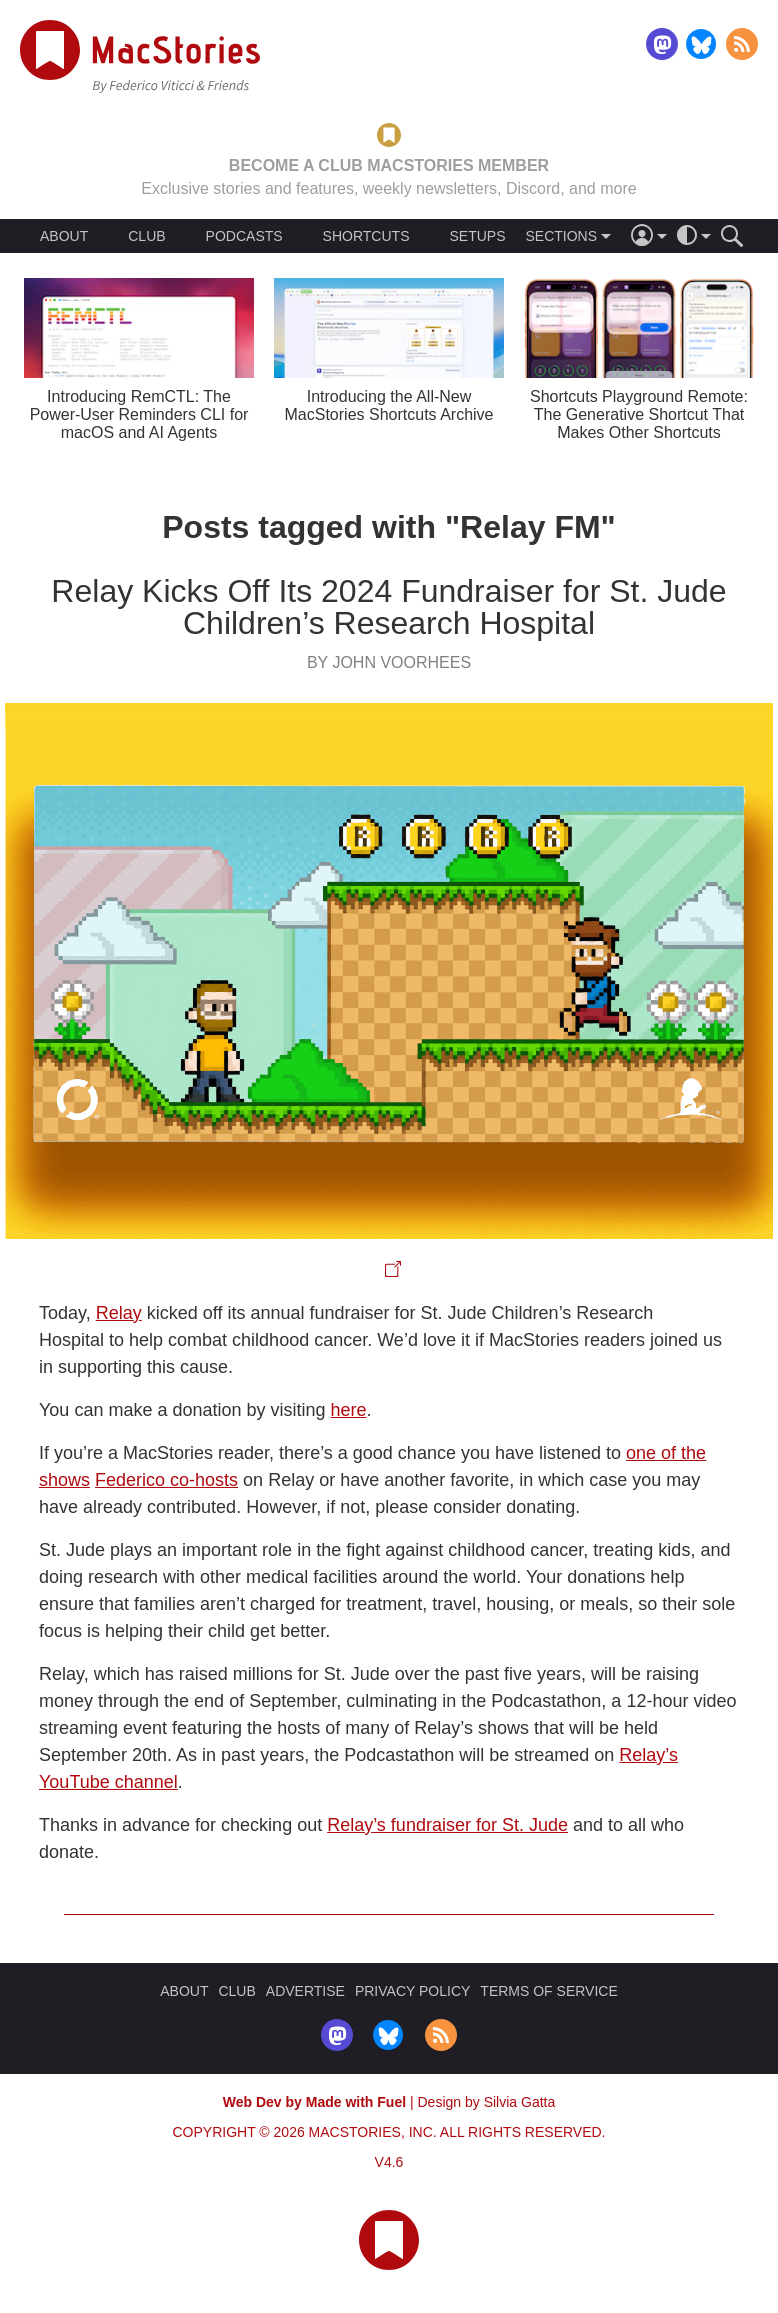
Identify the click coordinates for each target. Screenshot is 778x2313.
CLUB (146, 236)
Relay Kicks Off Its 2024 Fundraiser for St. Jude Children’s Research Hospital (388, 607)
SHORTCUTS (366, 236)
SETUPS (477, 236)
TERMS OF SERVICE (548, 1991)
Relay (119, 1313)
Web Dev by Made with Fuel (314, 2102)
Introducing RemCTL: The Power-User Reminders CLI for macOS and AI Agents (139, 414)
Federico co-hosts (166, 1480)
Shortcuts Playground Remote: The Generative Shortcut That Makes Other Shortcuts (639, 414)
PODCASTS (244, 236)
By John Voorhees (389, 662)
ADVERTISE (305, 1991)
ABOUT (64, 236)
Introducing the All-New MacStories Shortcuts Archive (389, 405)
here (349, 1410)
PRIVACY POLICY (412, 1991)
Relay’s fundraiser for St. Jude (447, 1825)
